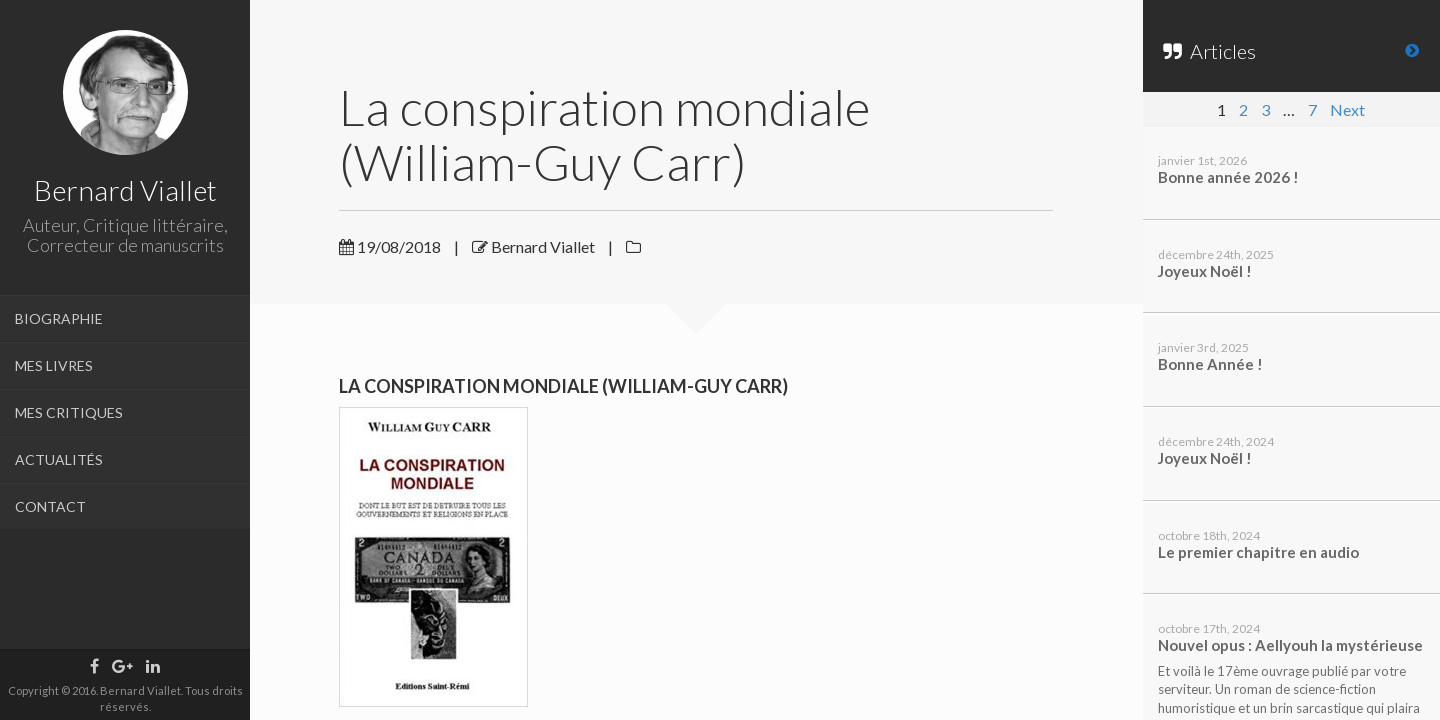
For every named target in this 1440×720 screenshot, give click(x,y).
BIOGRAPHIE (59, 318)
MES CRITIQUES (69, 412)
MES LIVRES (54, 365)
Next (1347, 109)
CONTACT (50, 506)
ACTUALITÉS (59, 459)
